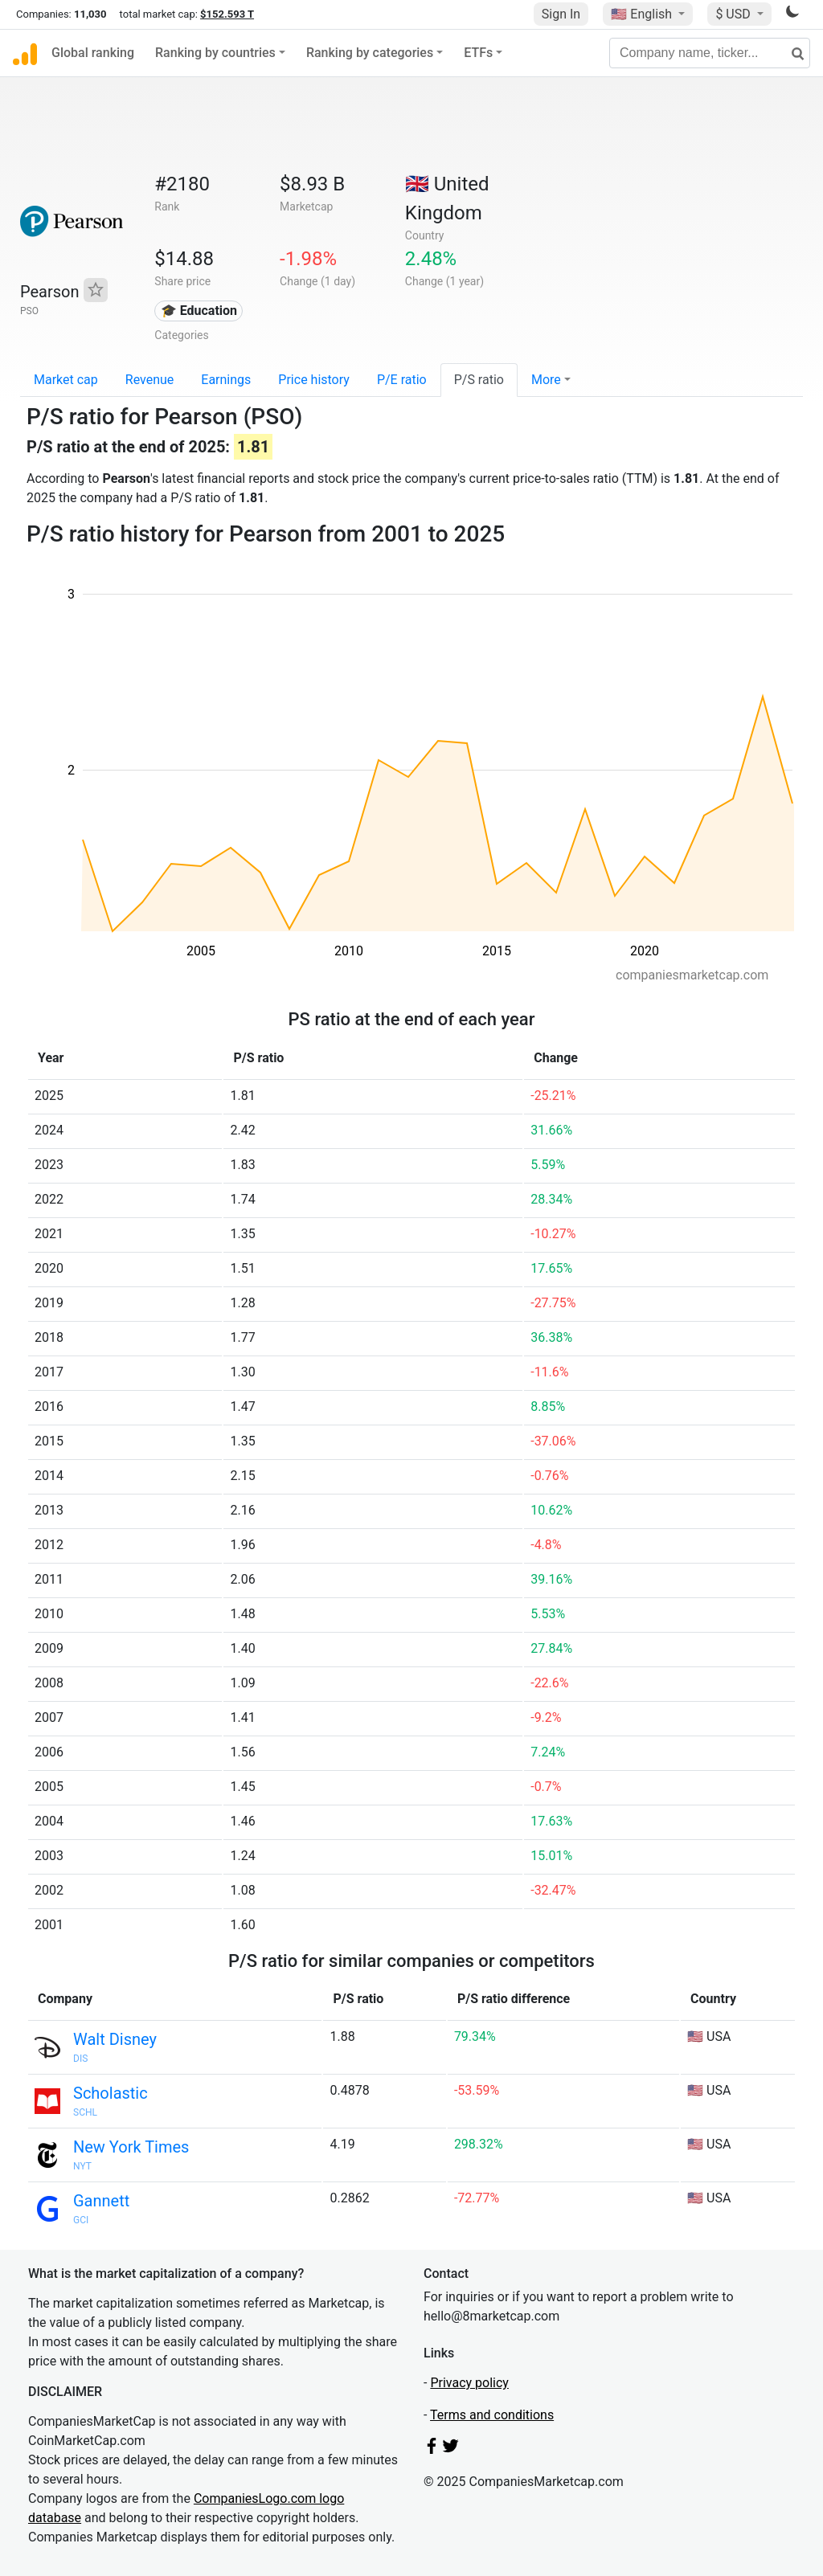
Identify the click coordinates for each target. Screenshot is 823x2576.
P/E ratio (402, 379)
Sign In (561, 14)
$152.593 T (227, 14)
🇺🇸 (643, 14)
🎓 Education (199, 310)
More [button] (546, 379)
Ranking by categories (369, 52)
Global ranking (92, 52)
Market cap (66, 379)
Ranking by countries (215, 52)
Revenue (149, 379)
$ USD (734, 14)
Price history (314, 379)
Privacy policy (469, 2382)
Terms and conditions (492, 2415)
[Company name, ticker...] (709, 53)
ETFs (478, 52)
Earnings (226, 379)
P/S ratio (479, 379)
